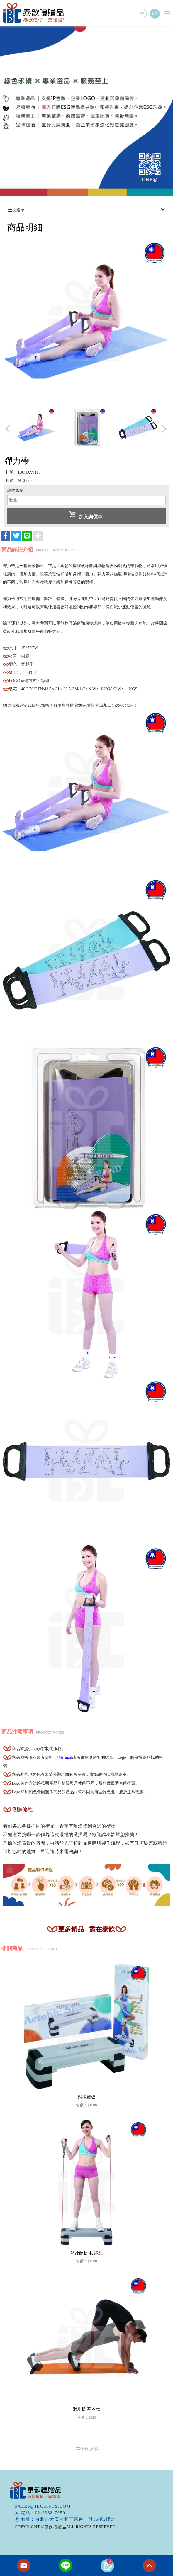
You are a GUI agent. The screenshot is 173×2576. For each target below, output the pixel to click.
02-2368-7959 (50, 2512)
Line (65, 2565)
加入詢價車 (85, 515)
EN (155, 13)
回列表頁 (87, 2448)
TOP (149, 2565)
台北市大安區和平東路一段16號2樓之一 (78, 2519)
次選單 (86, 210)
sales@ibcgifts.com (43, 2506)
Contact (23, 2565)
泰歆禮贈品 (34, 13)
